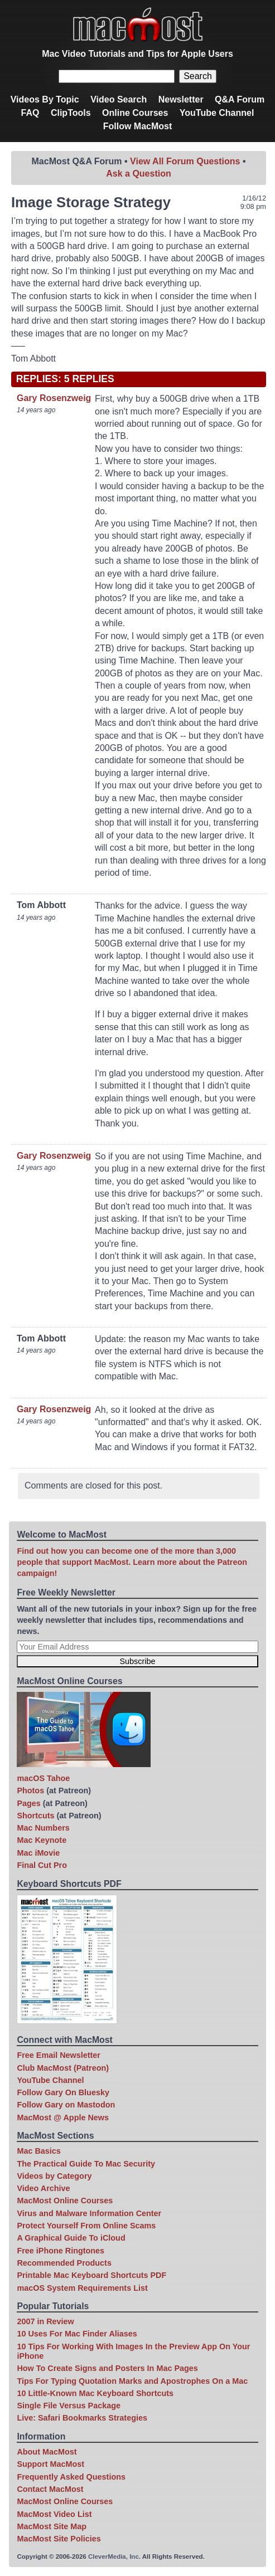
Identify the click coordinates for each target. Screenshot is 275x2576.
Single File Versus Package (68, 2405)
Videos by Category (54, 2176)
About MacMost (46, 2451)
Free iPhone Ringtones (60, 2250)
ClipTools (71, 113)
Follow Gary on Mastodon (66, 2104)
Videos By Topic (45, 99)
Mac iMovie (38, 1852)
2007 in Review (45, 2321)
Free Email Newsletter (58, 2055)
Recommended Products (64, 2262)
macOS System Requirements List (82, 2288)
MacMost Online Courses (65, 2200)
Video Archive (43, 2188)
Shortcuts (35, 1815)
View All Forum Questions (185, 161)
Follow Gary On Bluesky (63, 2092)
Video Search (118, 99)
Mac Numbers (43, 1827)
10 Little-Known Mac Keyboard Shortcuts (95, 2393)
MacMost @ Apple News (63, 2117)
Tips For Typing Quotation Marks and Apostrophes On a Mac (132, 2381)
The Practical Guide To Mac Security (86, 2163)
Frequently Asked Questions (71, 2476)
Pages (28, 1803)
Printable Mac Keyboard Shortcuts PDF (91, 2275)
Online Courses (135, 113)
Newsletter (181, 99)
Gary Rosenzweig (54, 398)
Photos (30, 1790)
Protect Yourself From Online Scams (86, 2225)
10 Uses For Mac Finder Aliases (77, 2333)
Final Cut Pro (42, 1865)
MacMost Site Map (51, 2526)
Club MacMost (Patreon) (63, 2067)
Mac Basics (38, 2150)
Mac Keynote (41, 1840)
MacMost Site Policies (58, 2538)
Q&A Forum (239, 99)
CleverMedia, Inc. (114, 2556)
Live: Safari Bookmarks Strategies (82, 2417)
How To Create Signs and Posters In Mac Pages (107, 2368)
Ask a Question (138, 173)
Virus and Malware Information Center (89, 2213)
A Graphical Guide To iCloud (71, 2237)
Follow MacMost (137, 126)
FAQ (30, 113)
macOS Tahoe (43, 1778)
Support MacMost (50, 2464)
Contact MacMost (50, 2489)
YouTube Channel (217, 113)
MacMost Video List (54, 2514)
